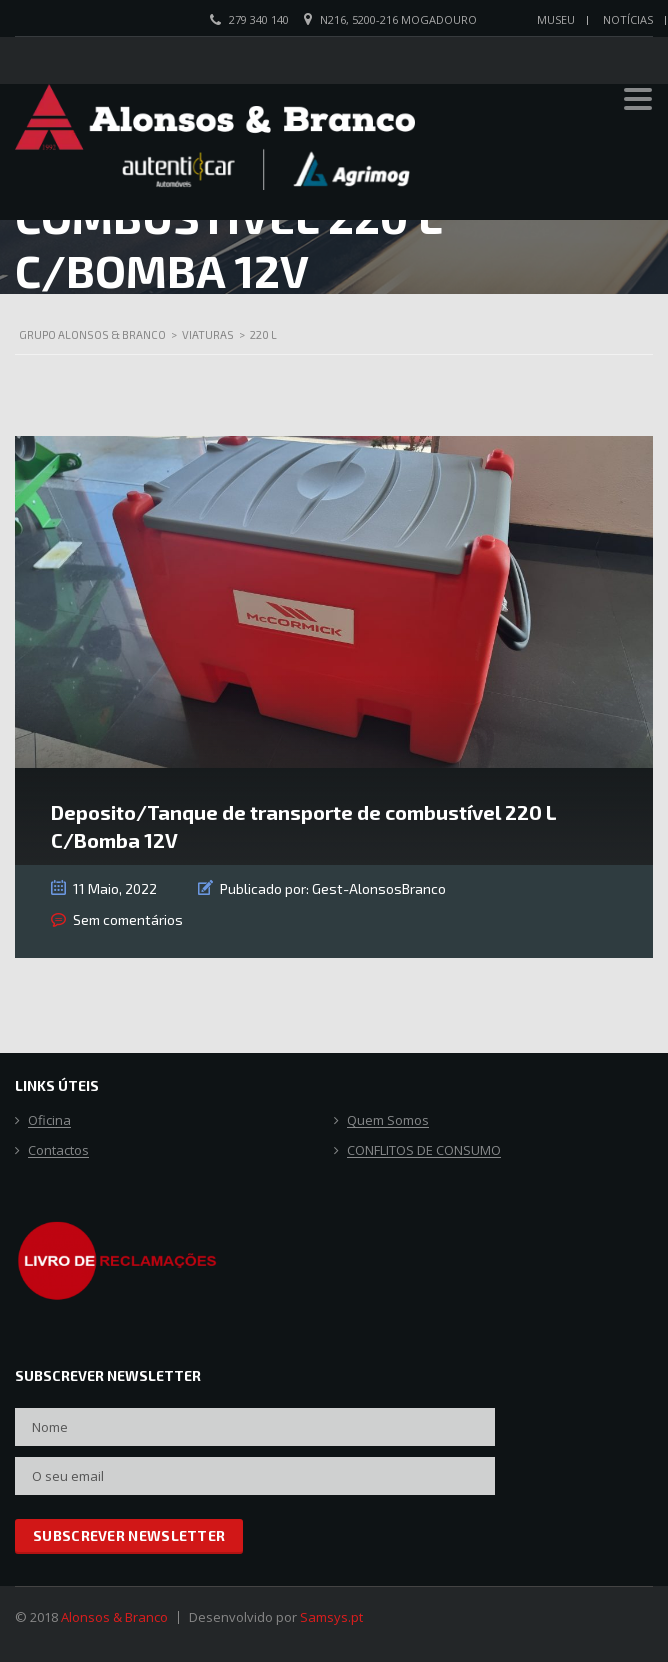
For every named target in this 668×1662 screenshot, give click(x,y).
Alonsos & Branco (114, 1617)
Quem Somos (388, 1121)
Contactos (58, 1151)
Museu (556, 19)
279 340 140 (259, 19)
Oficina (49, 1121)
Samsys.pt (331, 1617)
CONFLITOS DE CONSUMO (424, 1151)
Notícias (628, 19)
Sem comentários (128, 919)
